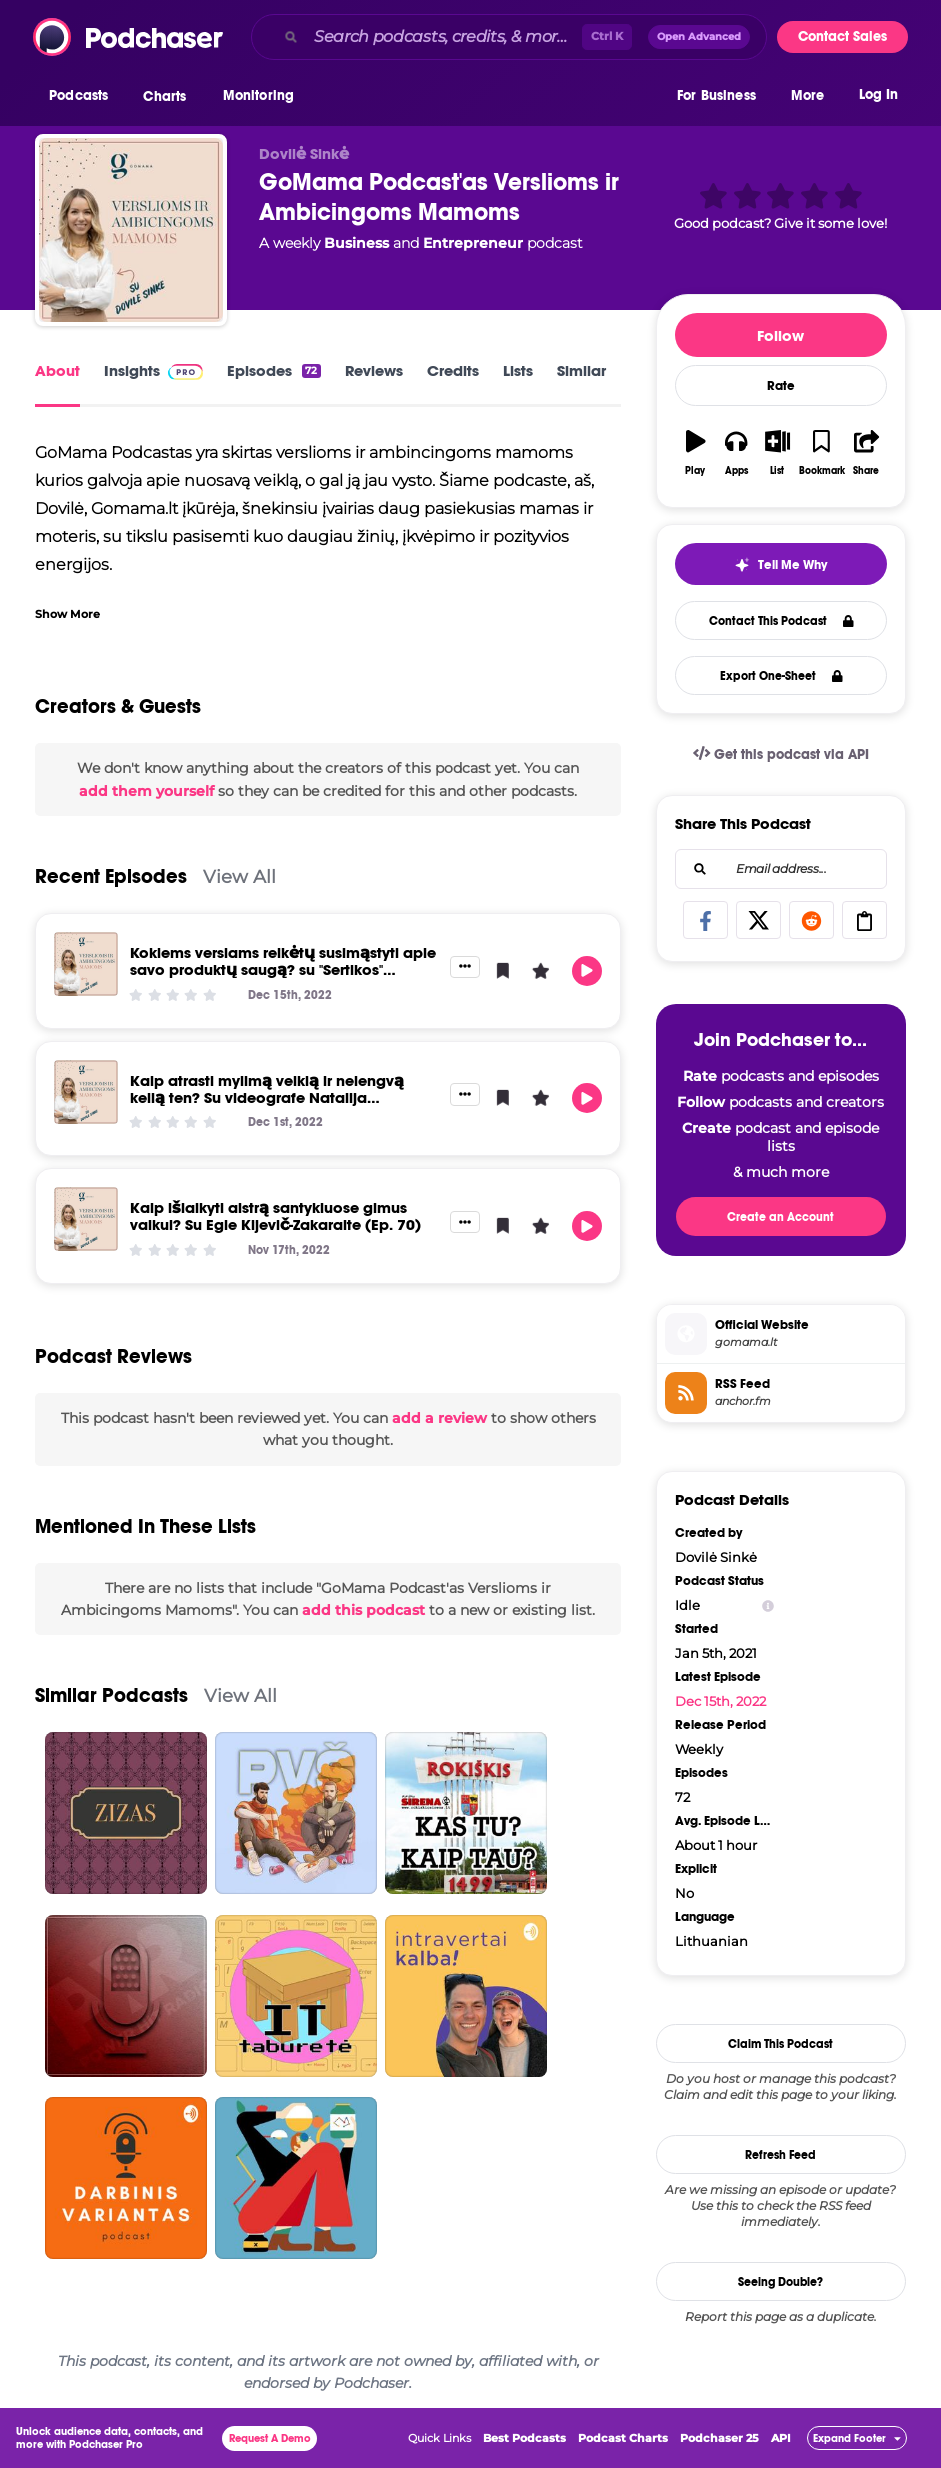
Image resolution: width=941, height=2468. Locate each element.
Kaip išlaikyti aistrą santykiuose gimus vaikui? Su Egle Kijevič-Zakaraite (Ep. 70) (275, 1216)
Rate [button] (781, 386)
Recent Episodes (111, 876)
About (57, 370)
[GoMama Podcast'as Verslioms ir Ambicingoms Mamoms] (131, 230)
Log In (878, 97)
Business (356, 243)
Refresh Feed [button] (780, 2155)
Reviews (374, 370)
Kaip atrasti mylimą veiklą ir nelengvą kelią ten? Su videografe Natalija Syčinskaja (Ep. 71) (267, 1097)
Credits (453, 370)
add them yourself (146, 791)
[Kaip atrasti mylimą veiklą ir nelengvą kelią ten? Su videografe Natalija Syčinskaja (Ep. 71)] (86, 1092)
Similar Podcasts (111, 1695)
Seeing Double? (780, 2282)
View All (239, 876)
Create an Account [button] (780, 1217)
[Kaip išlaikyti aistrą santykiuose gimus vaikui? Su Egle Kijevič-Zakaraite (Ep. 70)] (86, 1219)
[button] (83, 99)
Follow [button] (780, 335)
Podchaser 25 (719, 2438)
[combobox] (509, 37)
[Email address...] (781, 869)
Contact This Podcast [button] (781, 621)
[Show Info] (768, 1605)
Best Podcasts (524, 2438)
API (781, 2438)
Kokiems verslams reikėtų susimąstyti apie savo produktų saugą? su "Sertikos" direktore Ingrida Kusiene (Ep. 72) (283, 969)
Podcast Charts (623, 2438)
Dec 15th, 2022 (720, 1701)
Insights (153, 370)
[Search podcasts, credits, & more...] (444, 37)
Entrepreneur (473, 243)
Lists (518, 370)
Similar (581, 370)
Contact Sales (842, 36)
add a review (439, 1418)
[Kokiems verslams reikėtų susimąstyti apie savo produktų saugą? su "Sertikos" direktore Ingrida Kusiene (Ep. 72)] (86, 964)
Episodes (273, 370)
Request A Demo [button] (270, 2438)
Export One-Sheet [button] (781, 676)
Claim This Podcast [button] (780, 2044)
